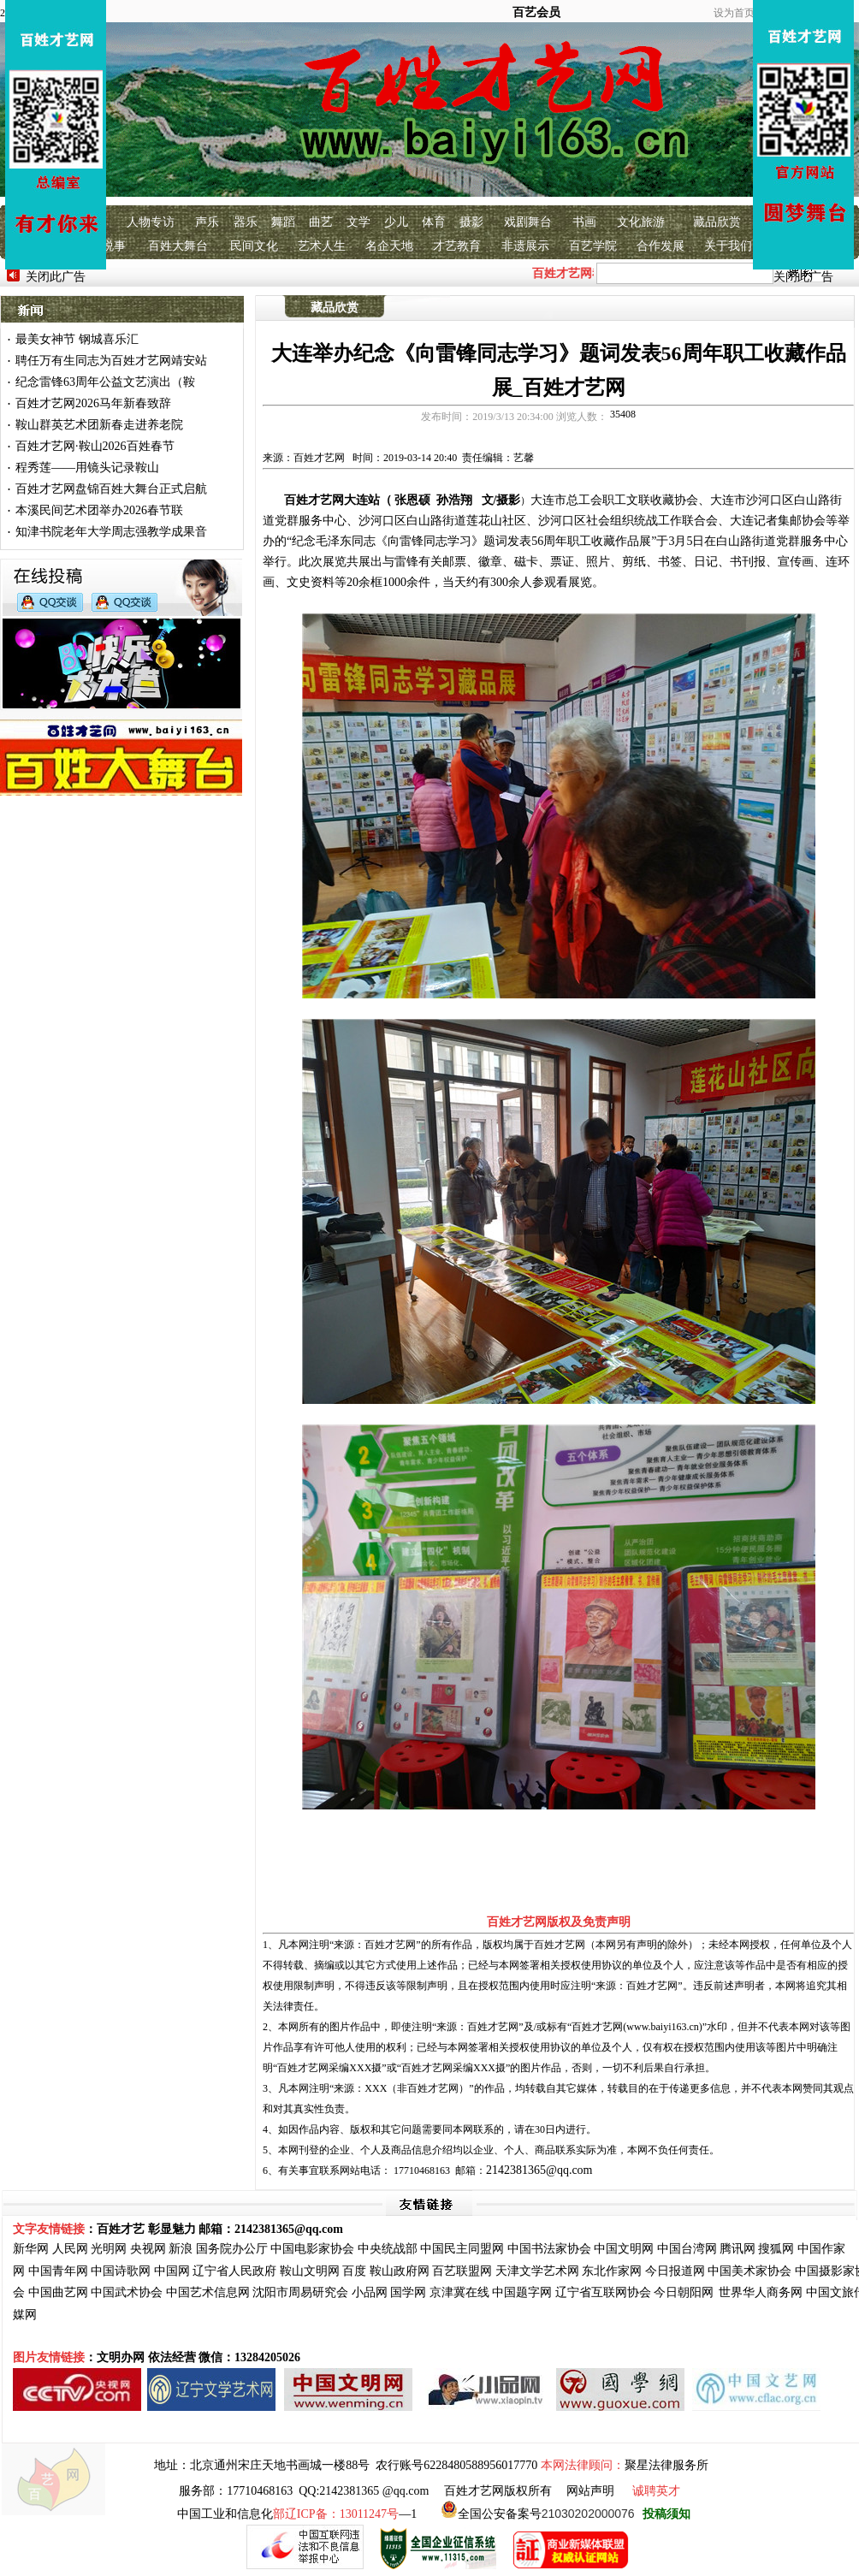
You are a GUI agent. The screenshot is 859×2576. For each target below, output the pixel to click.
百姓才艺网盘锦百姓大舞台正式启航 (111, 489)
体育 (434, 222)
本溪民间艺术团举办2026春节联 (99, 510)
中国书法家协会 (549, 2248)
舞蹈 (283, 222)
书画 (584, 222)
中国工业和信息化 (225, 2514)
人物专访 (151, 222)
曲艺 (321, 222)
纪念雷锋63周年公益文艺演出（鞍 (105, 382)
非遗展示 (525, 246)
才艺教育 (457, 246)
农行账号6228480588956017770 (456, 2465)
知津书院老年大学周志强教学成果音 (111, 531)
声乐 (207, 222)
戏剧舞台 (528, 222)
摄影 (471, 222)
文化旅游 (641, 222)
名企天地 (389, 246)
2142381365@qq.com (539, 2170)
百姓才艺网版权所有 (498, 2490)
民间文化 (254, 246)
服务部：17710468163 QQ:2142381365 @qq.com (304, 2490)
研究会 (330, 2292)
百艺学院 (593, 246)
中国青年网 (58, 2271)
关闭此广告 (56, 276)
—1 (345, 2514)
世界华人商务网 (761, 2292)
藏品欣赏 (717, 222)
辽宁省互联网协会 (603, 2292)
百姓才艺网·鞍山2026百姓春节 (95, 446)
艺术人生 (322, 246)
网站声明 (590, 2490)
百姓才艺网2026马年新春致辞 (93, 403)
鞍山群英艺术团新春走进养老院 (99, 424)
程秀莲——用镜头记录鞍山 (87, 467)
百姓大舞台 (178, 246)
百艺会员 (536, 12)
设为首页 (734, 13)
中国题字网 (522, 2292)
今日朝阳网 (684, 2292)
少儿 (396, 222)
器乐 (246, 222)
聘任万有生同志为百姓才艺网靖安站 (111, 360)
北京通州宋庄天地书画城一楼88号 (280, 2465)
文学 (358, 222)
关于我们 (728, 246)
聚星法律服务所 (666, 2465)
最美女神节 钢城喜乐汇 (77, 339)
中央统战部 (388, 2248)
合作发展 (660, 246)
